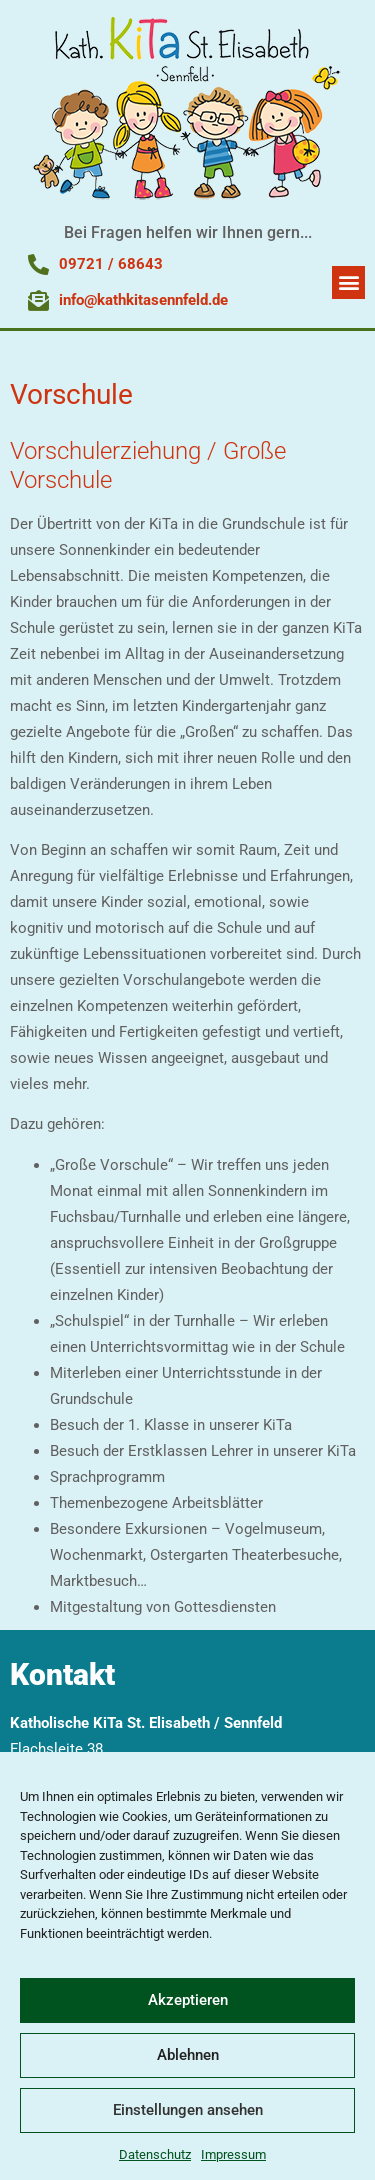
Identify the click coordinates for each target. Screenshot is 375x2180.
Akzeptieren (188, 2000)
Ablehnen (188, 2055)
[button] (348, 282)
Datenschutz (155, 2154)
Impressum (233, 2154)
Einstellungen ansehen (188, 2110)
